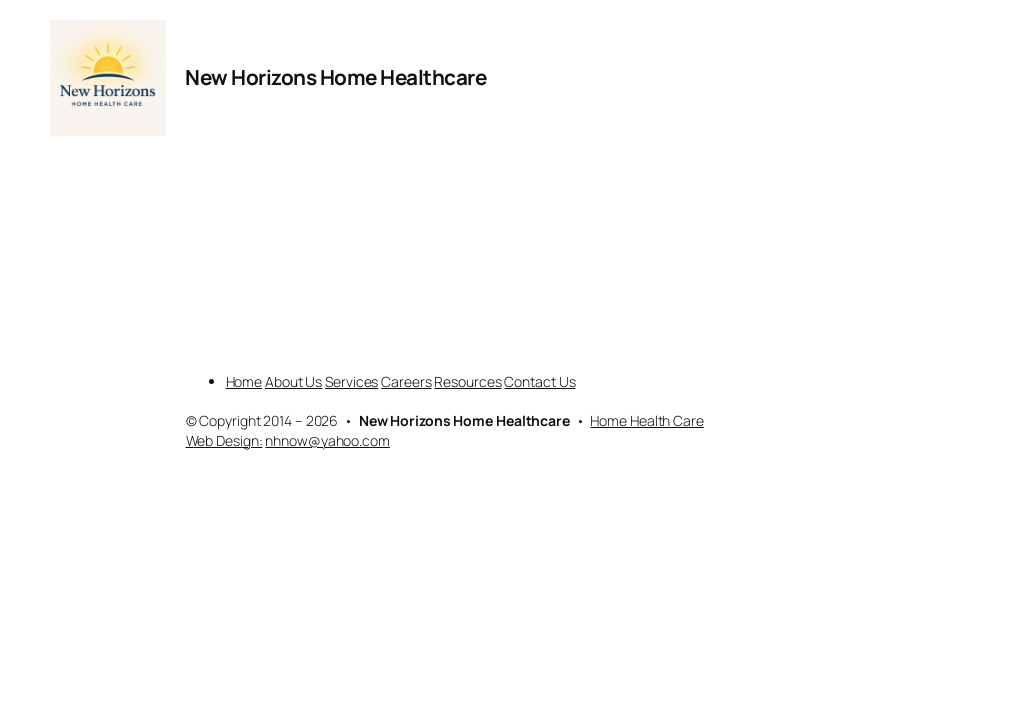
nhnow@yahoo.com (327, 440)
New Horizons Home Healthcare (335, 77)
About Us (293, 381)
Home (244, 381)
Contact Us (539, 381)
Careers (406, 381)
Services (351, 381)
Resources (467, 381)
